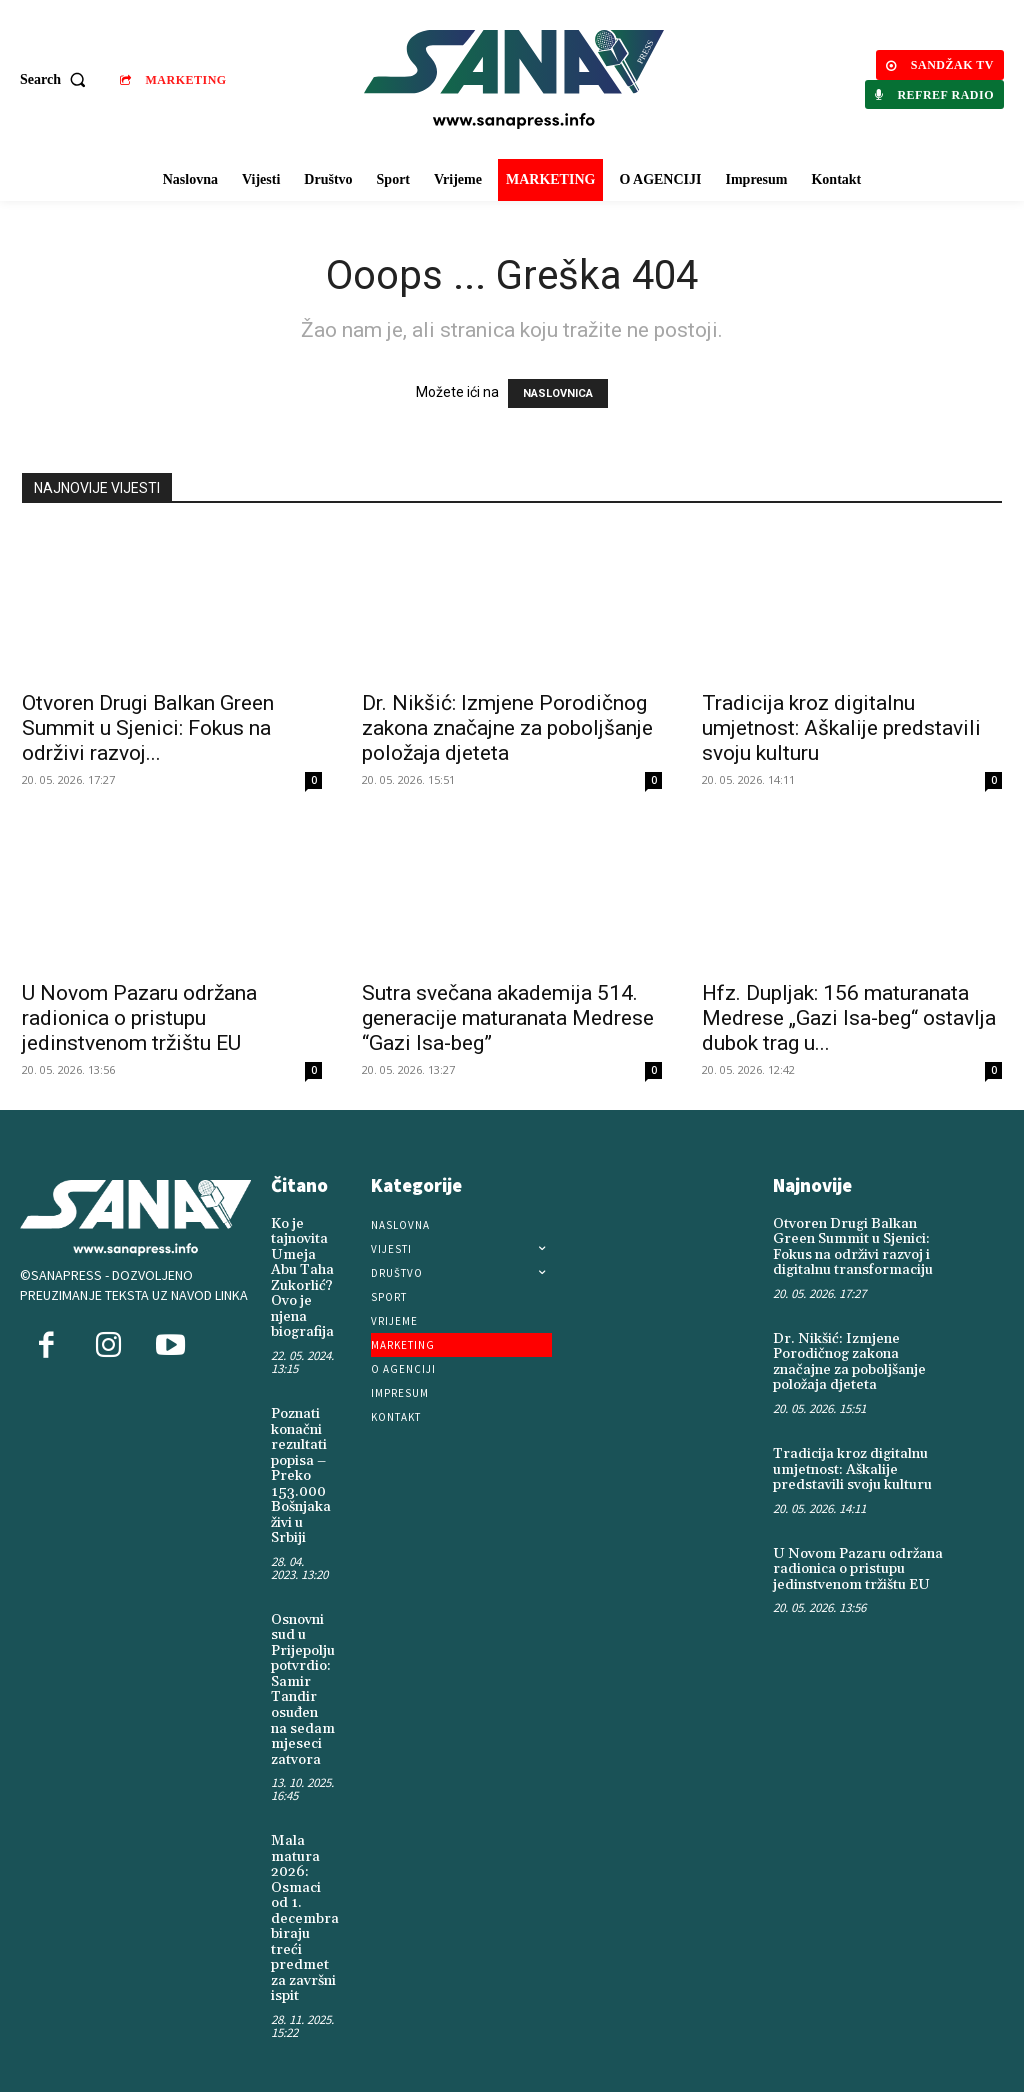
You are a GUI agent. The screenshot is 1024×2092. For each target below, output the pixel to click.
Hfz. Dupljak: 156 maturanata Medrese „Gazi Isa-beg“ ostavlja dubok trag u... (849, 1018)
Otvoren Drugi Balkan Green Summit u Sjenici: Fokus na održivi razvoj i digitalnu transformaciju (852, 1247)
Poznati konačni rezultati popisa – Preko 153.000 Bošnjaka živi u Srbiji (301, 1474)
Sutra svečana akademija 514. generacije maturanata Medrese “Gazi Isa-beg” (508, 1018)
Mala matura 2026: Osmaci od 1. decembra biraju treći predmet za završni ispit (304, 1914)
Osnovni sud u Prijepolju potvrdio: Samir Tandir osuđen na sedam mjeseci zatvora (303, 1686)
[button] (57, 80)
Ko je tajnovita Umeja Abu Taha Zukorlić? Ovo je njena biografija (302, 1278)
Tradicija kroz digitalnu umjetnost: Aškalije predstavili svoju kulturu (841, 728)
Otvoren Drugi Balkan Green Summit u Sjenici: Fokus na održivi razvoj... (148, 728)
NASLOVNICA (558, 393)
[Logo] (514, 79)
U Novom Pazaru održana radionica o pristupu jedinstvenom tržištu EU (139, 1018)
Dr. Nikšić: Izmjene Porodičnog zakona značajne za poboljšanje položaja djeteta (507, 728)
